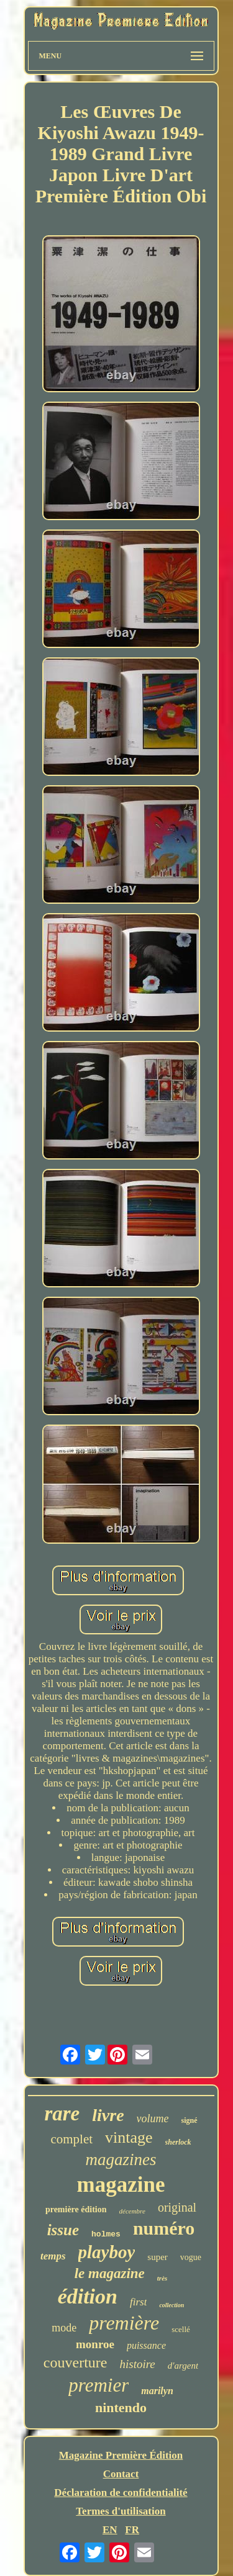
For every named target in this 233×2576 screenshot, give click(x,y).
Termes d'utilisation (120, 2511)
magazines (121, 2159)
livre (108, 2115)
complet (71, 2139)
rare (62, 2113)
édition (87, 2296)
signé (189, 2120)
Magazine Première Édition (121, 2455)
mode (64, 2328)
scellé (180, 2329)
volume (153, 2118)
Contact (121, 2474)
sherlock (178, 2142)
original (177, 2207)
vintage (129, 2137)
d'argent (183, 2366)
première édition (76, 2209)
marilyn (157, 2390)
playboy (106, 2252)
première (124, 2323)
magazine (121, 2185)
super (157, 2257)
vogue (190, 2257)
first (138, 2302)
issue (63, 2230)
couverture (75, 2362)
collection (171, 2305)
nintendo (121, 2407)
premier (98, 2385)
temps (53, 2256)
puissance (146, 2345)
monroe (95, 2344)
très (162, 2278)
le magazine (110, 2273)
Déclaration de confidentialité (120, 2492)
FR (132, 2530)
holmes (106, 2234)
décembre (132, 2211)
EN (110, 2530)
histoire (137, 2364)
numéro (163, 2228)
